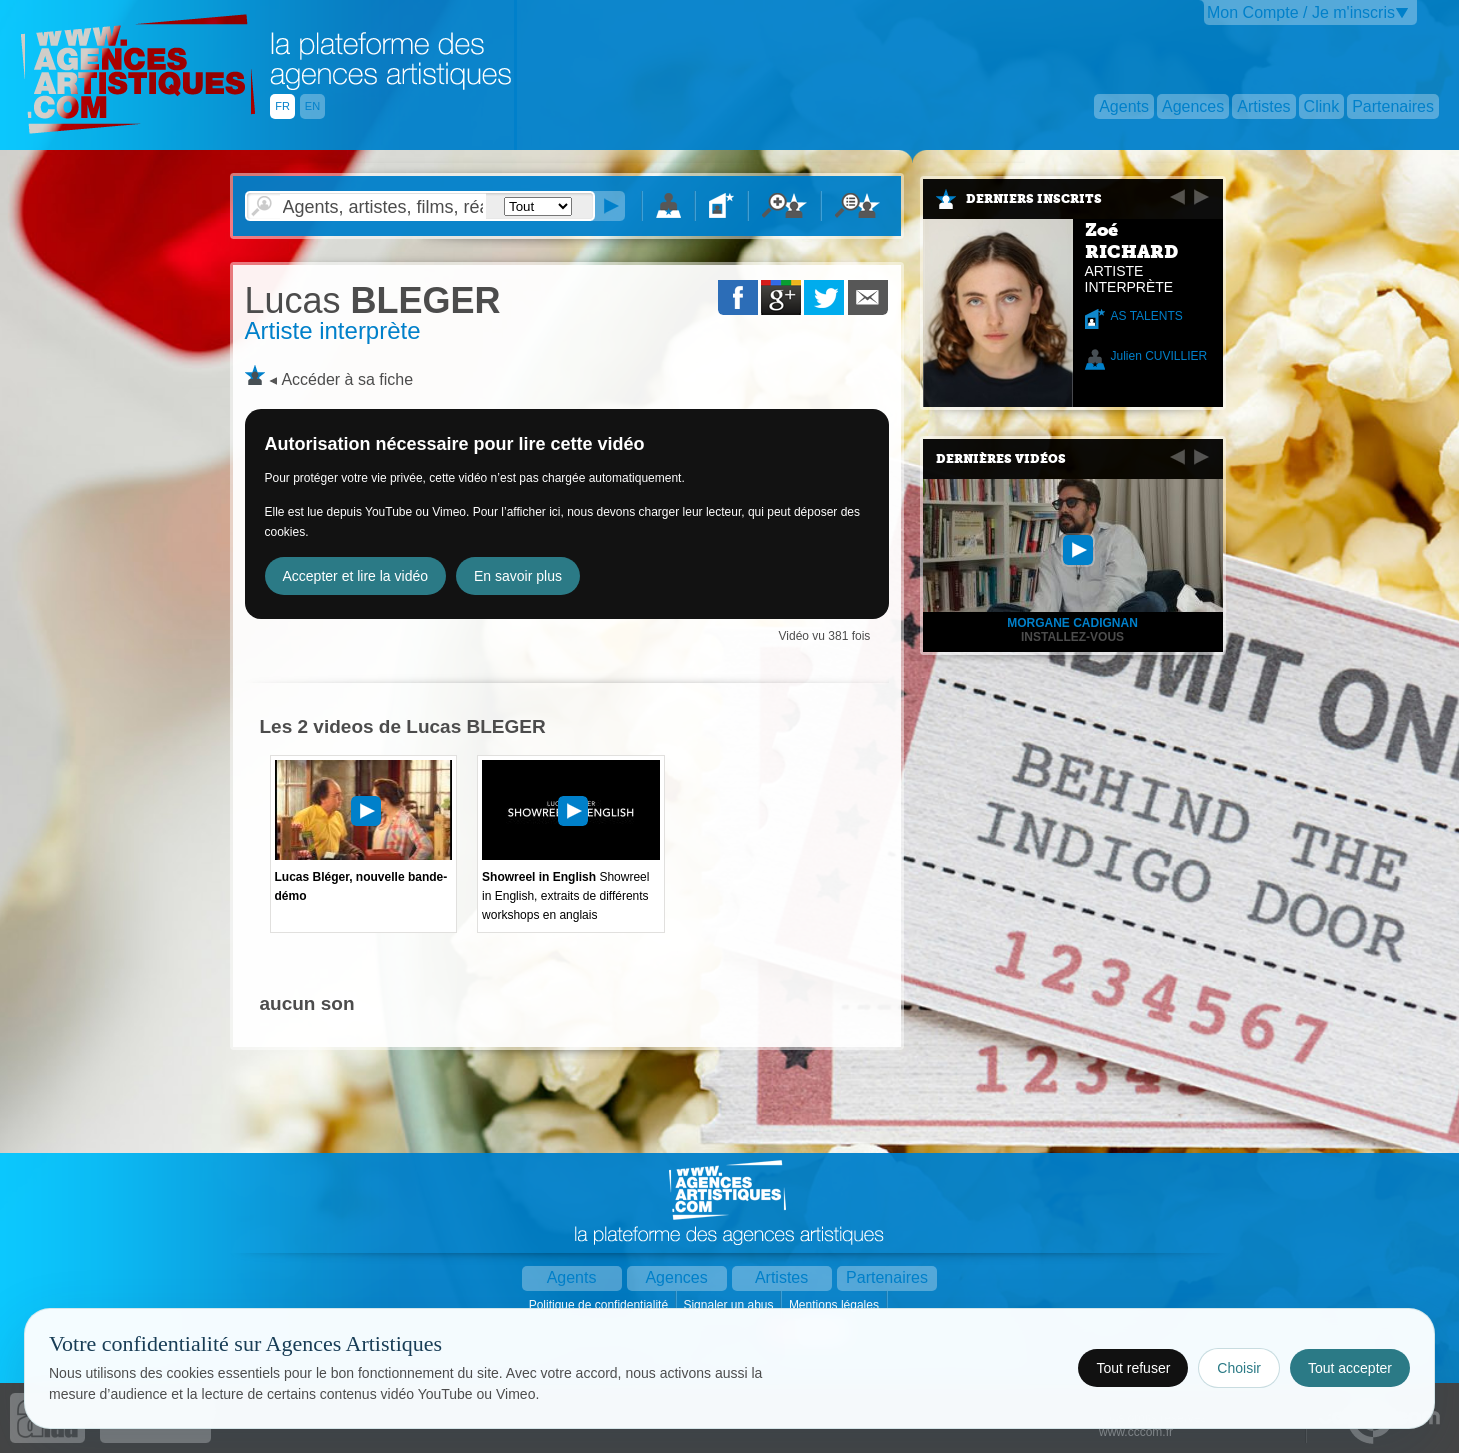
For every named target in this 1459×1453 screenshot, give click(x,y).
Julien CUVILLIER (1159, 356)
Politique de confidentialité (600, 1305)
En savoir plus (518, 576)
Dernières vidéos (1001, 459)
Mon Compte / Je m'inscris (1301, 12)
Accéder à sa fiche (347, 379)
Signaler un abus (729, 1305)
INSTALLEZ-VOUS (1072, 637)
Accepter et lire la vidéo (356, 576)
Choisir (1239, 1368)
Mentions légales (835, 1305)
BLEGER (373, 300)
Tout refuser (1133, 1368)
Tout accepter (1350, 1368)
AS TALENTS (1147, 316)
